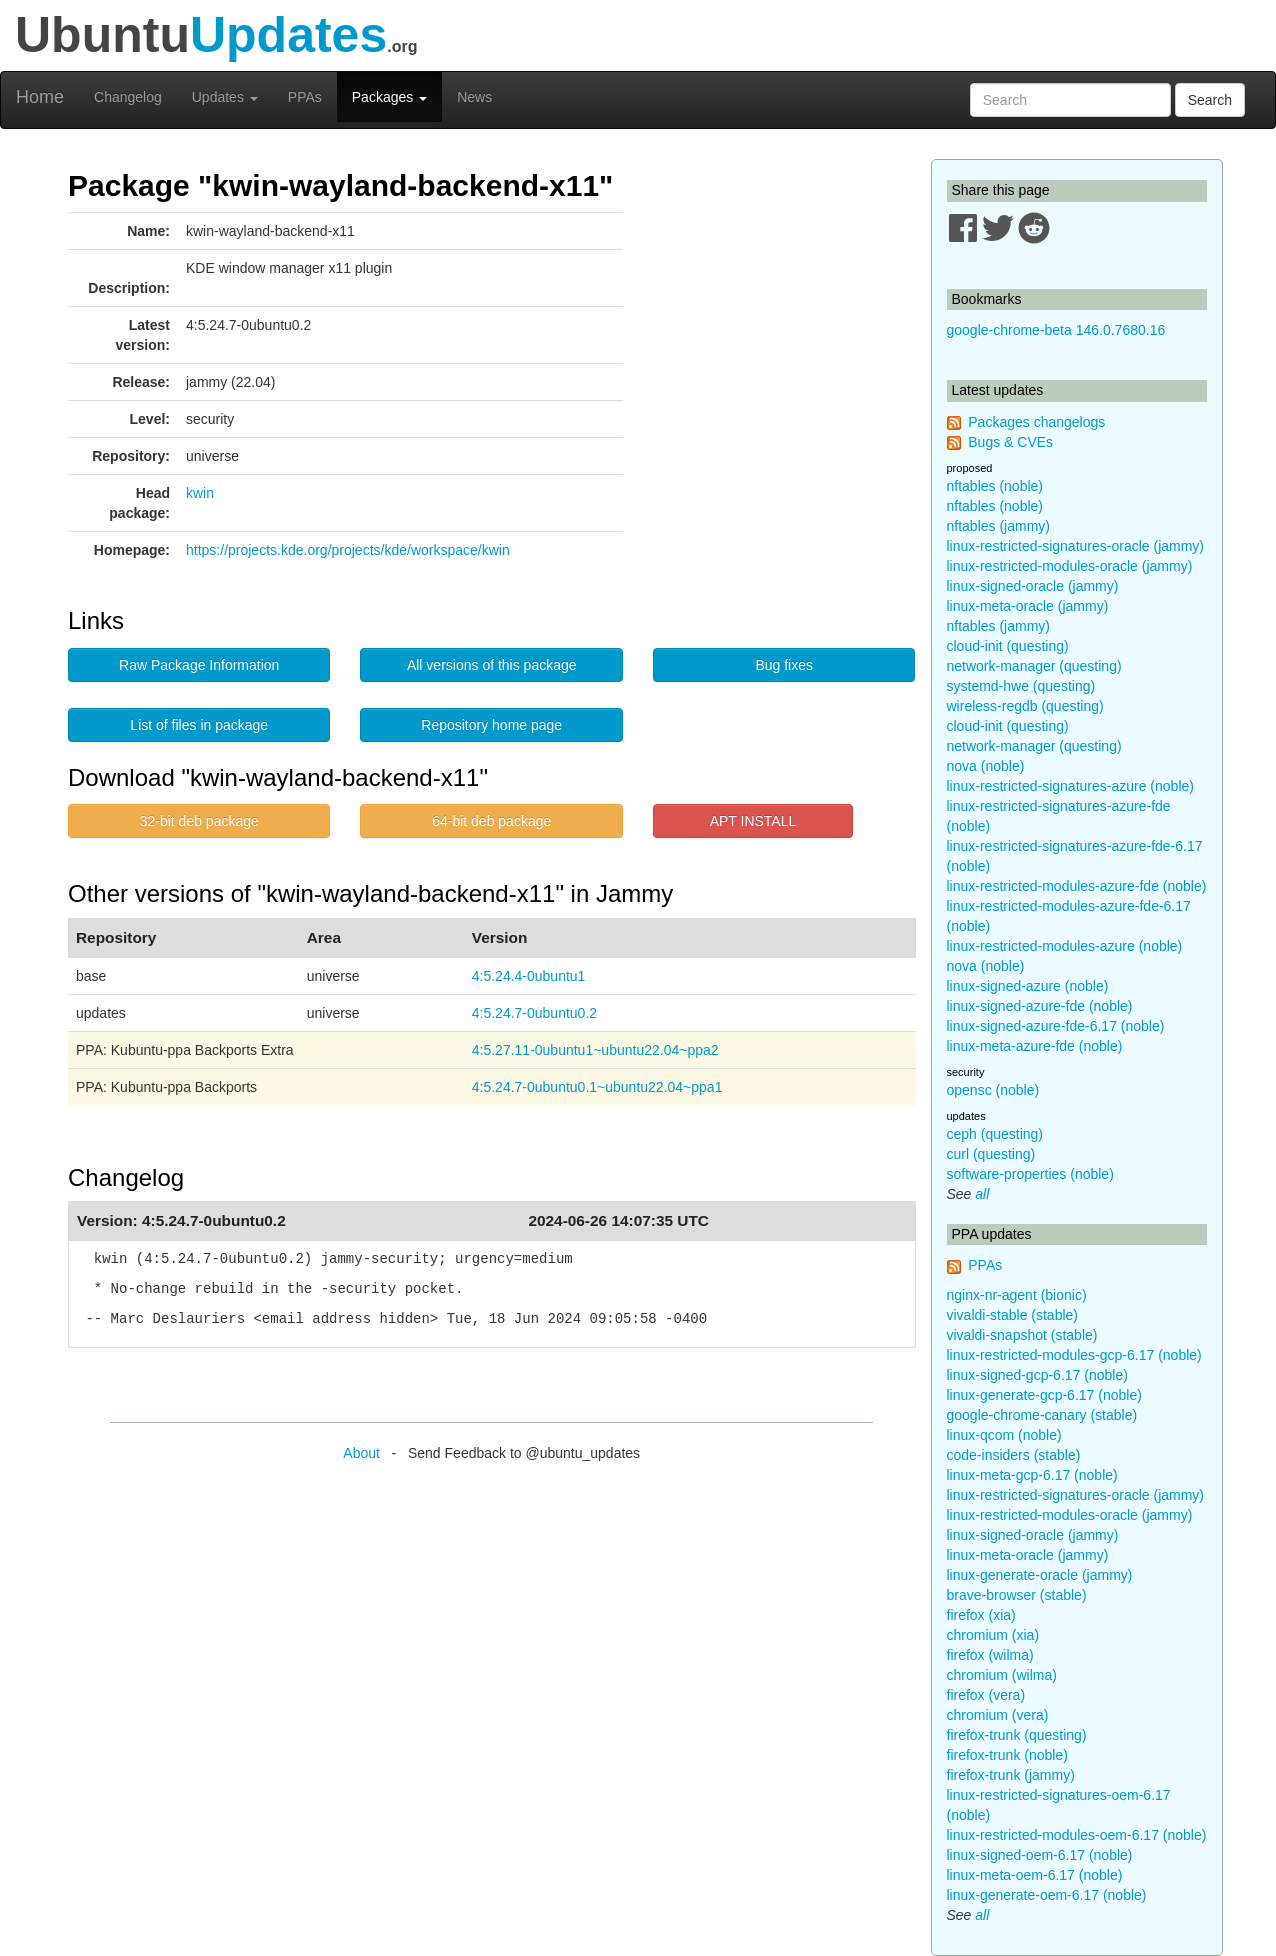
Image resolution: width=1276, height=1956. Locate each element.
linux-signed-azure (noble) (1028, 986)
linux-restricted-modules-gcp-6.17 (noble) (1074, 1355)
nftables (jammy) (998, 526)
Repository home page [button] (491, 725)
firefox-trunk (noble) (1007, 1755)
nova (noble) (986, 766)
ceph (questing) (995, 1134)
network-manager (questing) (1034, 666)
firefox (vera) (986, 1695)
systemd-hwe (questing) (1021, 686)
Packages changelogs (1036, 422)
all (982, 1194)
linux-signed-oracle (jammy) (1033, 586)
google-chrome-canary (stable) (1042, 1415)
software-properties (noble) (1030, 1174)
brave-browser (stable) (1017, 1595)
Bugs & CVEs (1010, 442)
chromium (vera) (998, 1715)
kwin (200, 493)
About (361, 1453)
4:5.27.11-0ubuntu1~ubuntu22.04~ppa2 (595, 1050)
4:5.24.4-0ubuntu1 (529, 976)
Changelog (128, 97)
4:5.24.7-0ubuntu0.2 (534, 1013)
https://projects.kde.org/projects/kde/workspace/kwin (348, 550)
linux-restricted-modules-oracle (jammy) (1070, 566)
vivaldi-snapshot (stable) (1022, 1335)
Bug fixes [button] (784, 665)
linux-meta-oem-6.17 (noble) (1035, 1875)
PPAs (305, 97)
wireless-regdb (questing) (1025, 706)
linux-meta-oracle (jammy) (1028, 606)
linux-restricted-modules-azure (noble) (1065, 946)
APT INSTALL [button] (753, 821)
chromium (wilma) (1002, 1675)
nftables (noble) (995, 486)
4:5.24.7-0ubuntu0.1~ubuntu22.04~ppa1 (597, 1087)
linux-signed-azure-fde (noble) (1040, 1006)
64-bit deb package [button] (491, 821)
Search (1210, 100)
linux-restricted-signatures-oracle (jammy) (1076, 546)
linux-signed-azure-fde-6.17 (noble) (1056, 1026)
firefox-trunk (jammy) (1011, 1775)
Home (40, 97)
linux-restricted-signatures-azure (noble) (1070, 786)
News (474, 97)
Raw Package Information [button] (199, 665)
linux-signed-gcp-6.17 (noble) (1037, 1375)
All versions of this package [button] (492, 665)
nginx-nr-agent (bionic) (1017, 1295)
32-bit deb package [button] (199, 821)
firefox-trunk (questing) (1017, 1735)
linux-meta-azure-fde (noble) (1035, 1046)
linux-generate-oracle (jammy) (1040, 1575)
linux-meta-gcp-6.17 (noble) (1032, 1475)
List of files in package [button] (199, 725)
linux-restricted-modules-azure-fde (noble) (1077, 886)
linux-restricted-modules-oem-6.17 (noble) (1077, 1835)
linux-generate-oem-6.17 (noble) (1047, 1895)
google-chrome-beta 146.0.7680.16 (1056, 330)
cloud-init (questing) (1008, 646)
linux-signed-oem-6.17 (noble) (1040, 1855)
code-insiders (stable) (1014, 1455)
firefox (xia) (981, 1615)
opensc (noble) (993, 1090)
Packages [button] (389, 97)
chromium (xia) (993, 1635)
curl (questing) (991, 1154)
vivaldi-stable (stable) (1013, 1315)
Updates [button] (225, 97)
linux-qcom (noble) (1004, 1435)
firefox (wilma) (990, 1655)
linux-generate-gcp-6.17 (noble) (1044, 1395)
